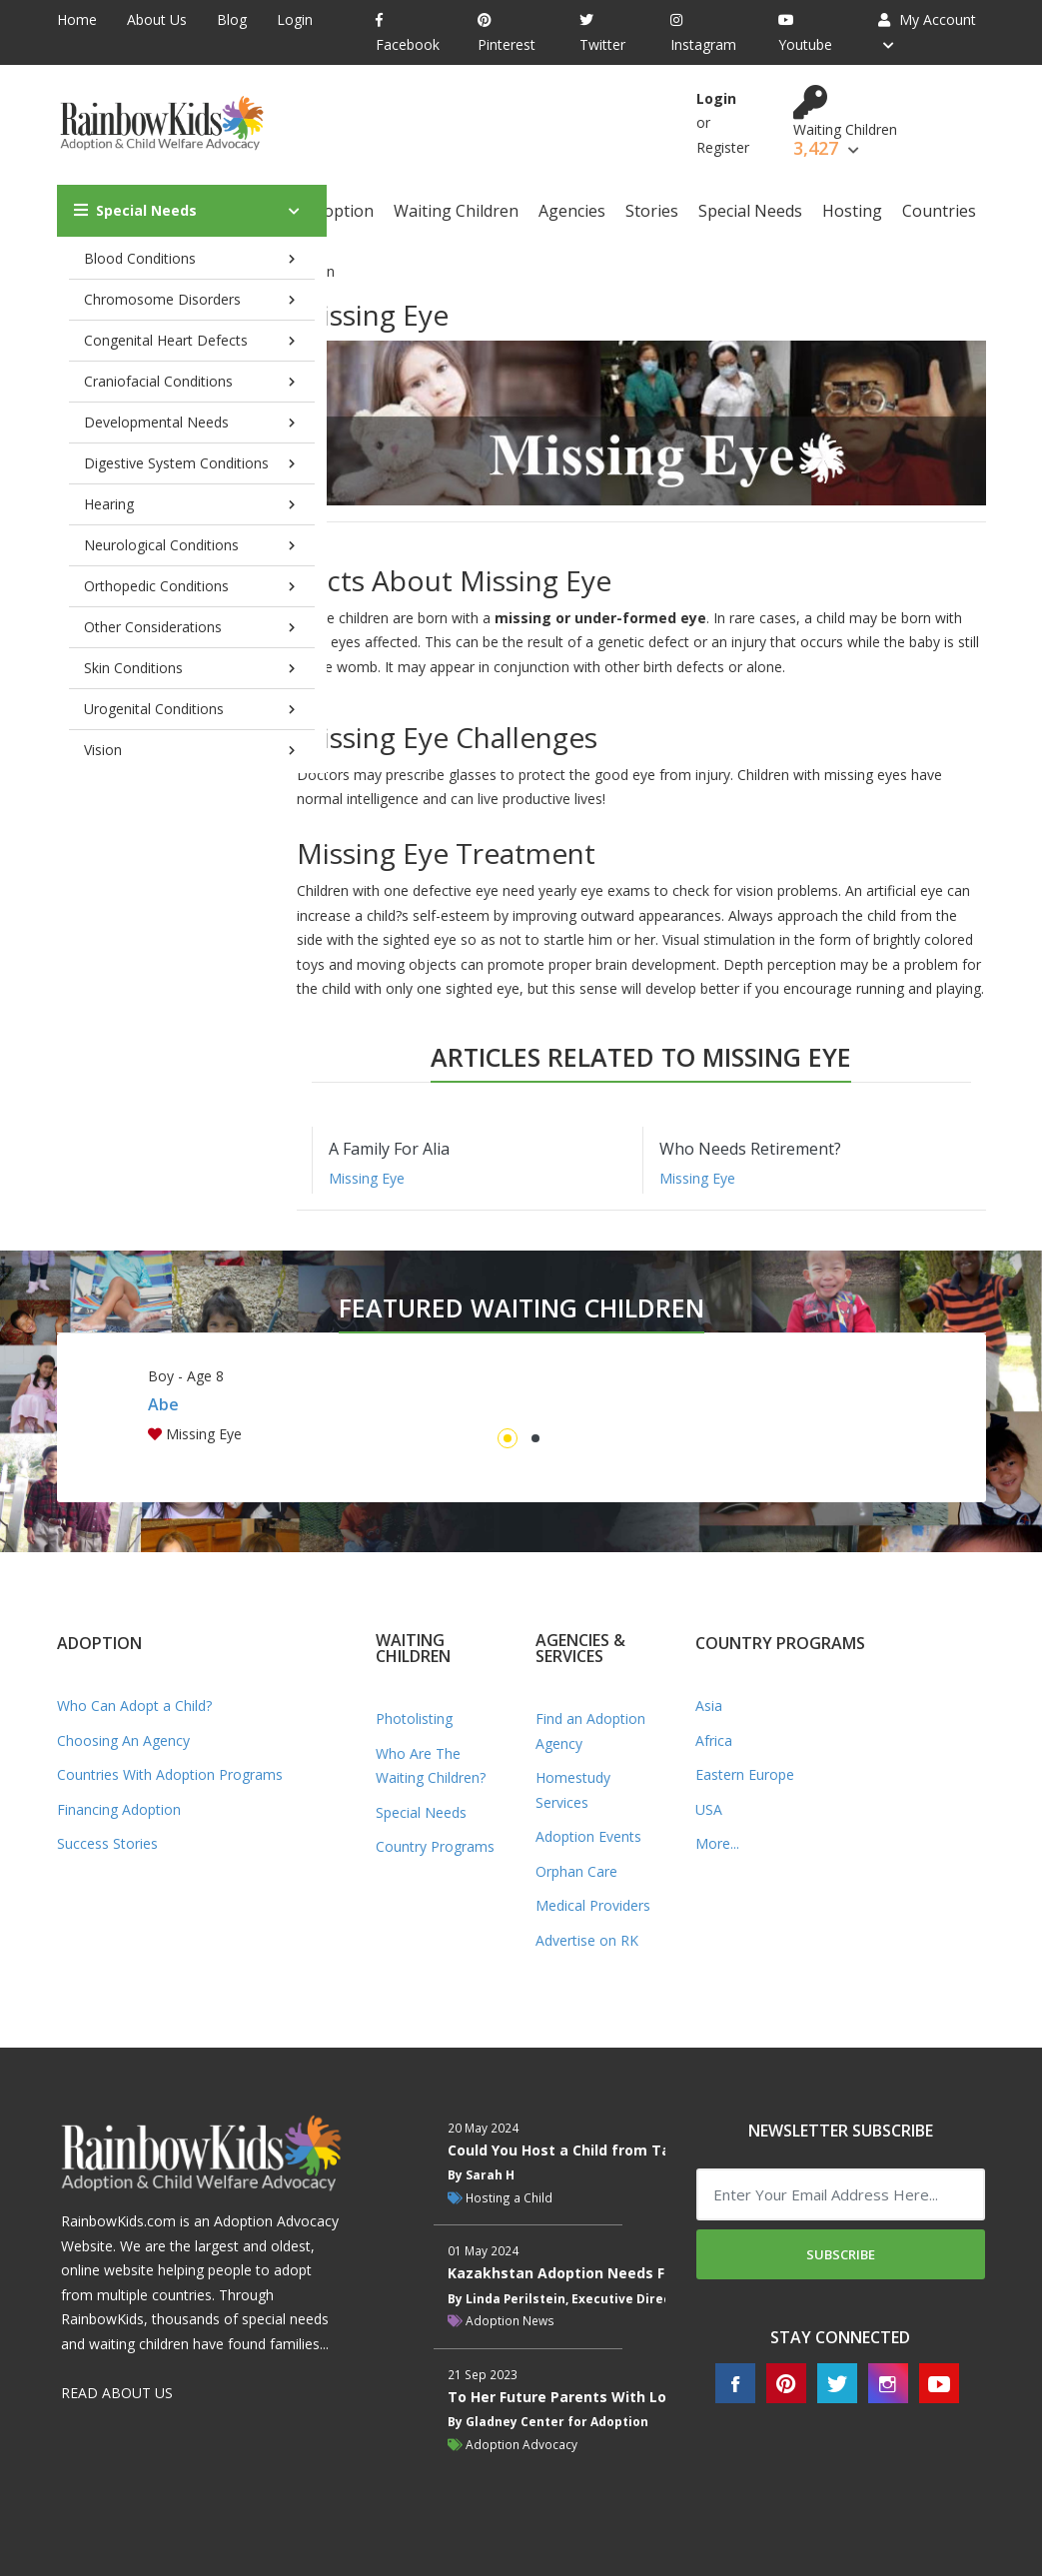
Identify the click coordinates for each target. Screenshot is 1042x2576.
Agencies (571, 211)
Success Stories (107, 1843)
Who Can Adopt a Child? (134, 1705)
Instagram (703, 33)
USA (708, 1809)
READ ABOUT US (117, 2392)
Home (77, 19)
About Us (157, 19)
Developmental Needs (156, 422)
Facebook (408, 33)
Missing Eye (367, 1178)
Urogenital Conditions (154, 708)
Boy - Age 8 (186, 1375)
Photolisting (414, 1718)
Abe (163, 1404)
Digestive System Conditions (176, 462)
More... (717, 1843)
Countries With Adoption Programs (170, 1774)
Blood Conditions (140, 258)
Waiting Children (456, 211)
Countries (939, 211)
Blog (232, 19)
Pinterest (506, 33)
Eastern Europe (744, 1774)
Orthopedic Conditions (156, 585)
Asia (708, 1705)
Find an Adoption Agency (590, 1731)
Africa (713, 1740)
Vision (103, 749)
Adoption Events (588, 1836)
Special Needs (135, 210)
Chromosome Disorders (162, 299)
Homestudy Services (572, 1790)
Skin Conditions (133, 667)
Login (295, 19)
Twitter (602, 33)
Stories (651, 211)
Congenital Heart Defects (166, 340)
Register (722, 147)
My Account (927, 19)
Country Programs (435, 1846)
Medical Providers (592, 1905)
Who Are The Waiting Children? (431, 1766)
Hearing (109, 503)
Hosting (852, 211)
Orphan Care (576, 1871)
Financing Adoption (119, 1809)
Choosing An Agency (123, 1740)
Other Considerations (153, 626)
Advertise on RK (586, 1940)
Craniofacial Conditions (158, 381)
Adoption (339, 211)
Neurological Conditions (161, 544)
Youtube (805, 33)
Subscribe (840, 2254)
